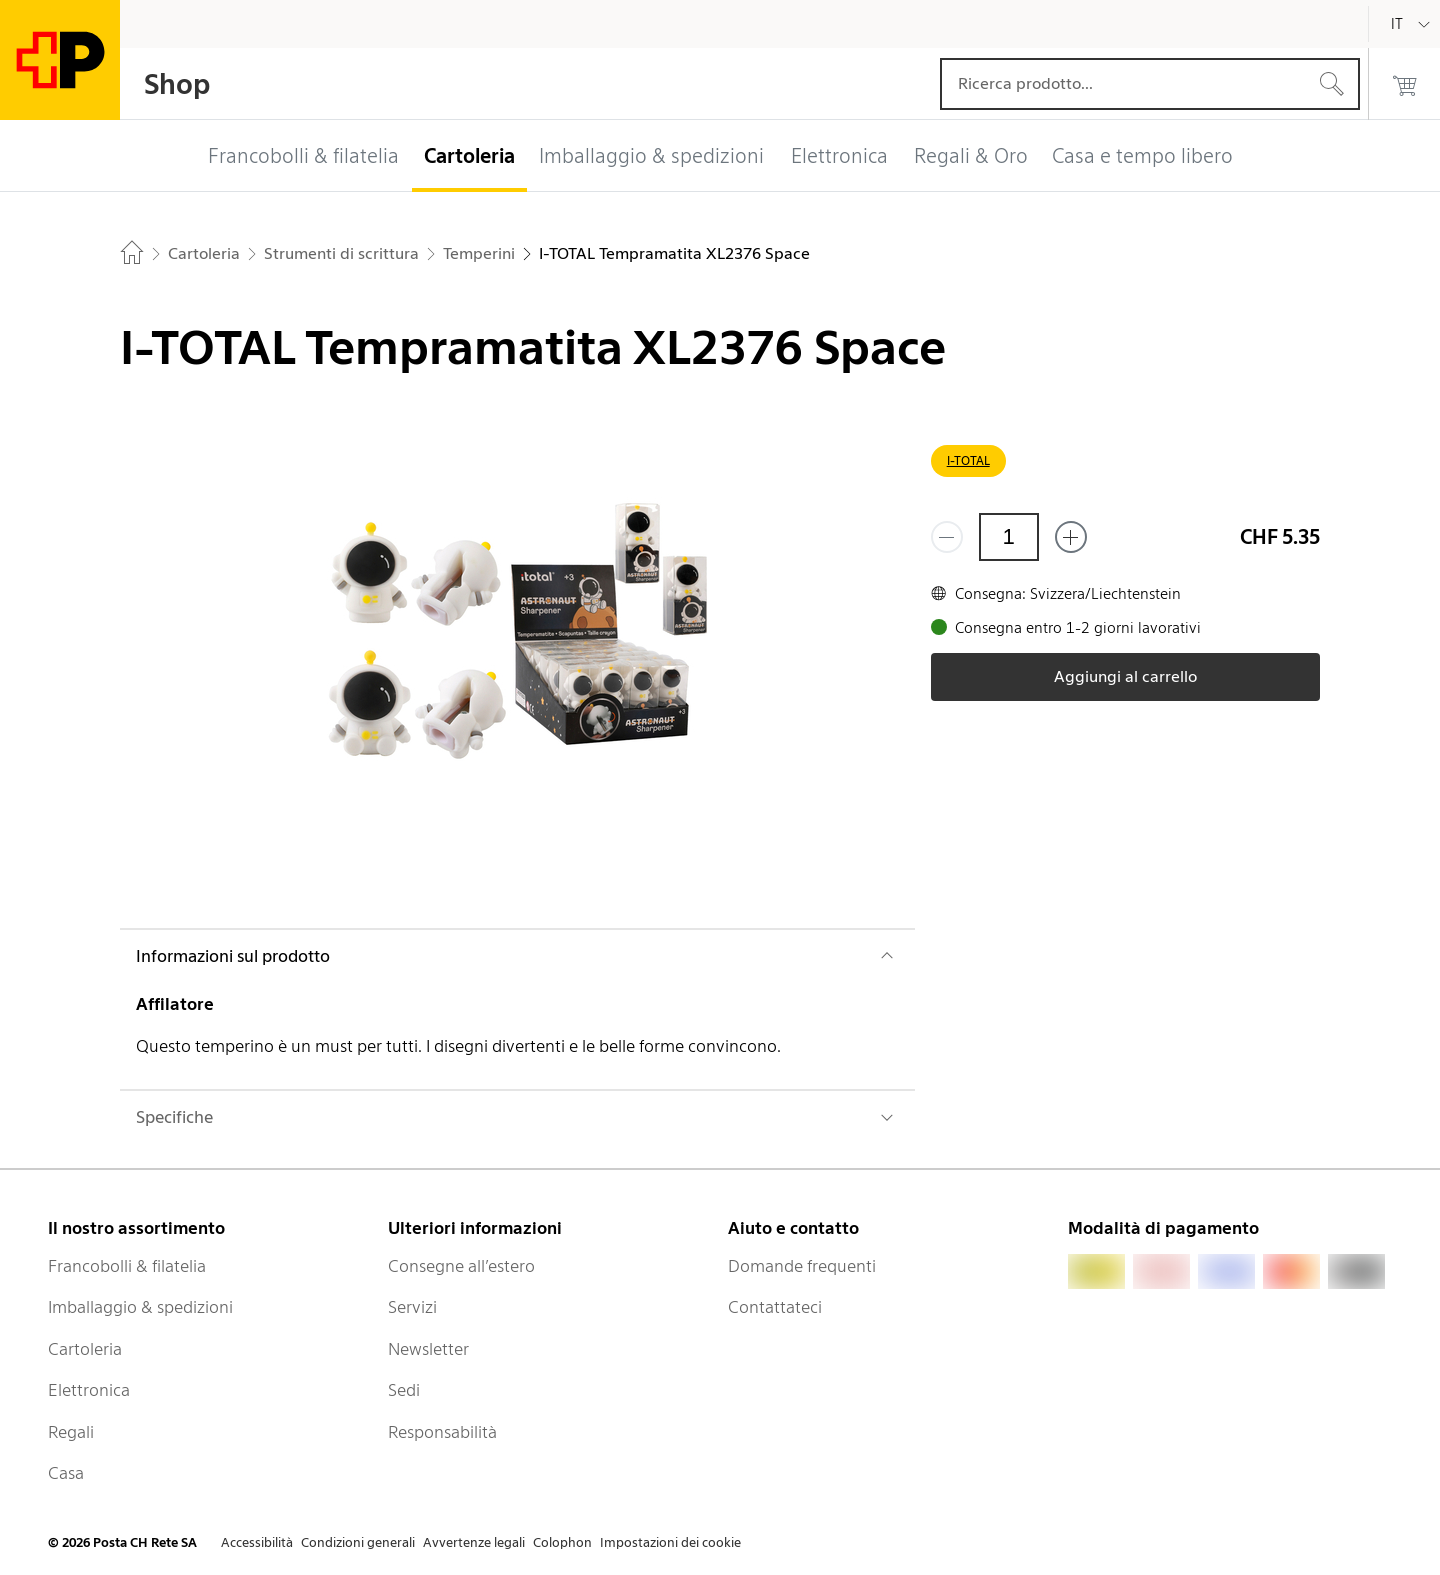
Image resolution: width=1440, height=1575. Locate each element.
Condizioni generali (358, 1542)
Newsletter (428, 1349)
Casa (66, 1473)
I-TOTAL (968, 460)
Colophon (562, 1542)
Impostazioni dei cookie (670, 1542)
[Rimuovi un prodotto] (947, 537)
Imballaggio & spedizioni (140, 1307)
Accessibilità (257, 1542)
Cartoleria (85, 1349)
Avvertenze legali (474, 1542)
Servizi (412, 1307)
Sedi (404, 1390)
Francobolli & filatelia (127, 1266)
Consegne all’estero (461, 1266)
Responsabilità (442, 1432)
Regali (71, 1432)
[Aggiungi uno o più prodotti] (1071, 537)
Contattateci (775, 1307)
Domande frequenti (802, 1266)
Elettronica (89, 1390)
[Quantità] (1009, 537)
